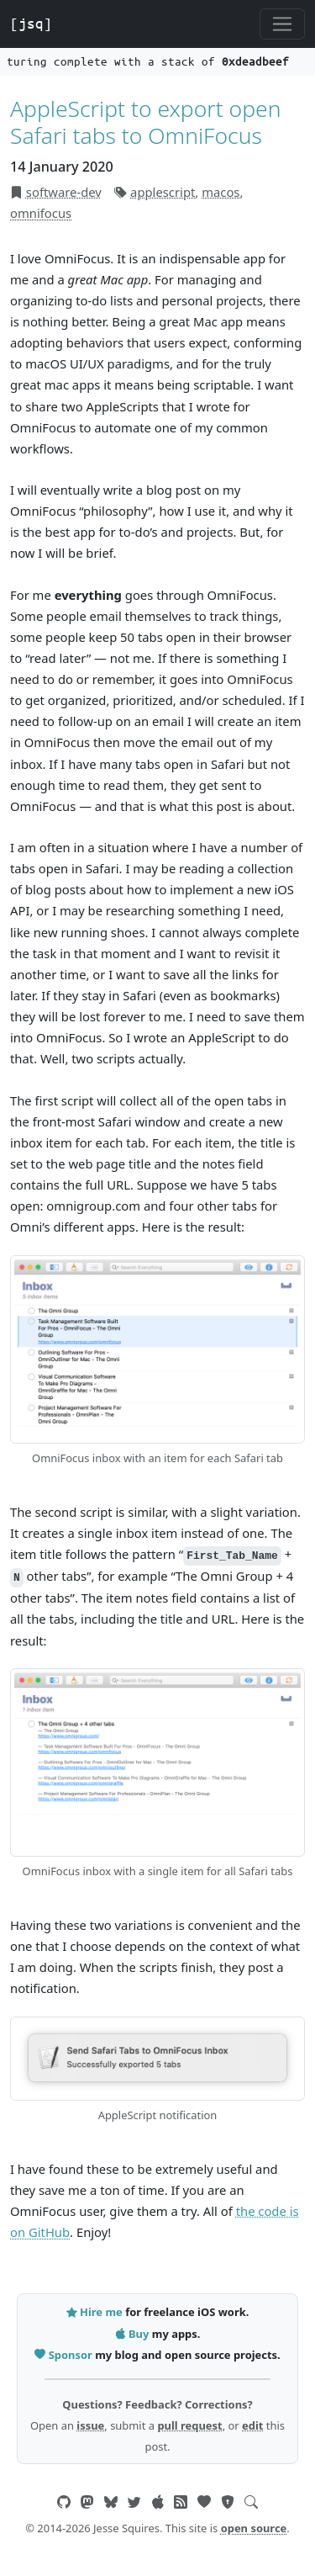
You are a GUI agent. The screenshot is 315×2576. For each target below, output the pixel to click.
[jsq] (31, 23)
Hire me (95, 2311)
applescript (162, 191)
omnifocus (40, 212)
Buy (133, 2333)
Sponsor (64, 2354)
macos (220, 191)
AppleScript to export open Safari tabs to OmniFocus (145, 122)
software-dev (64, 191)
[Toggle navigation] (282, 24)
